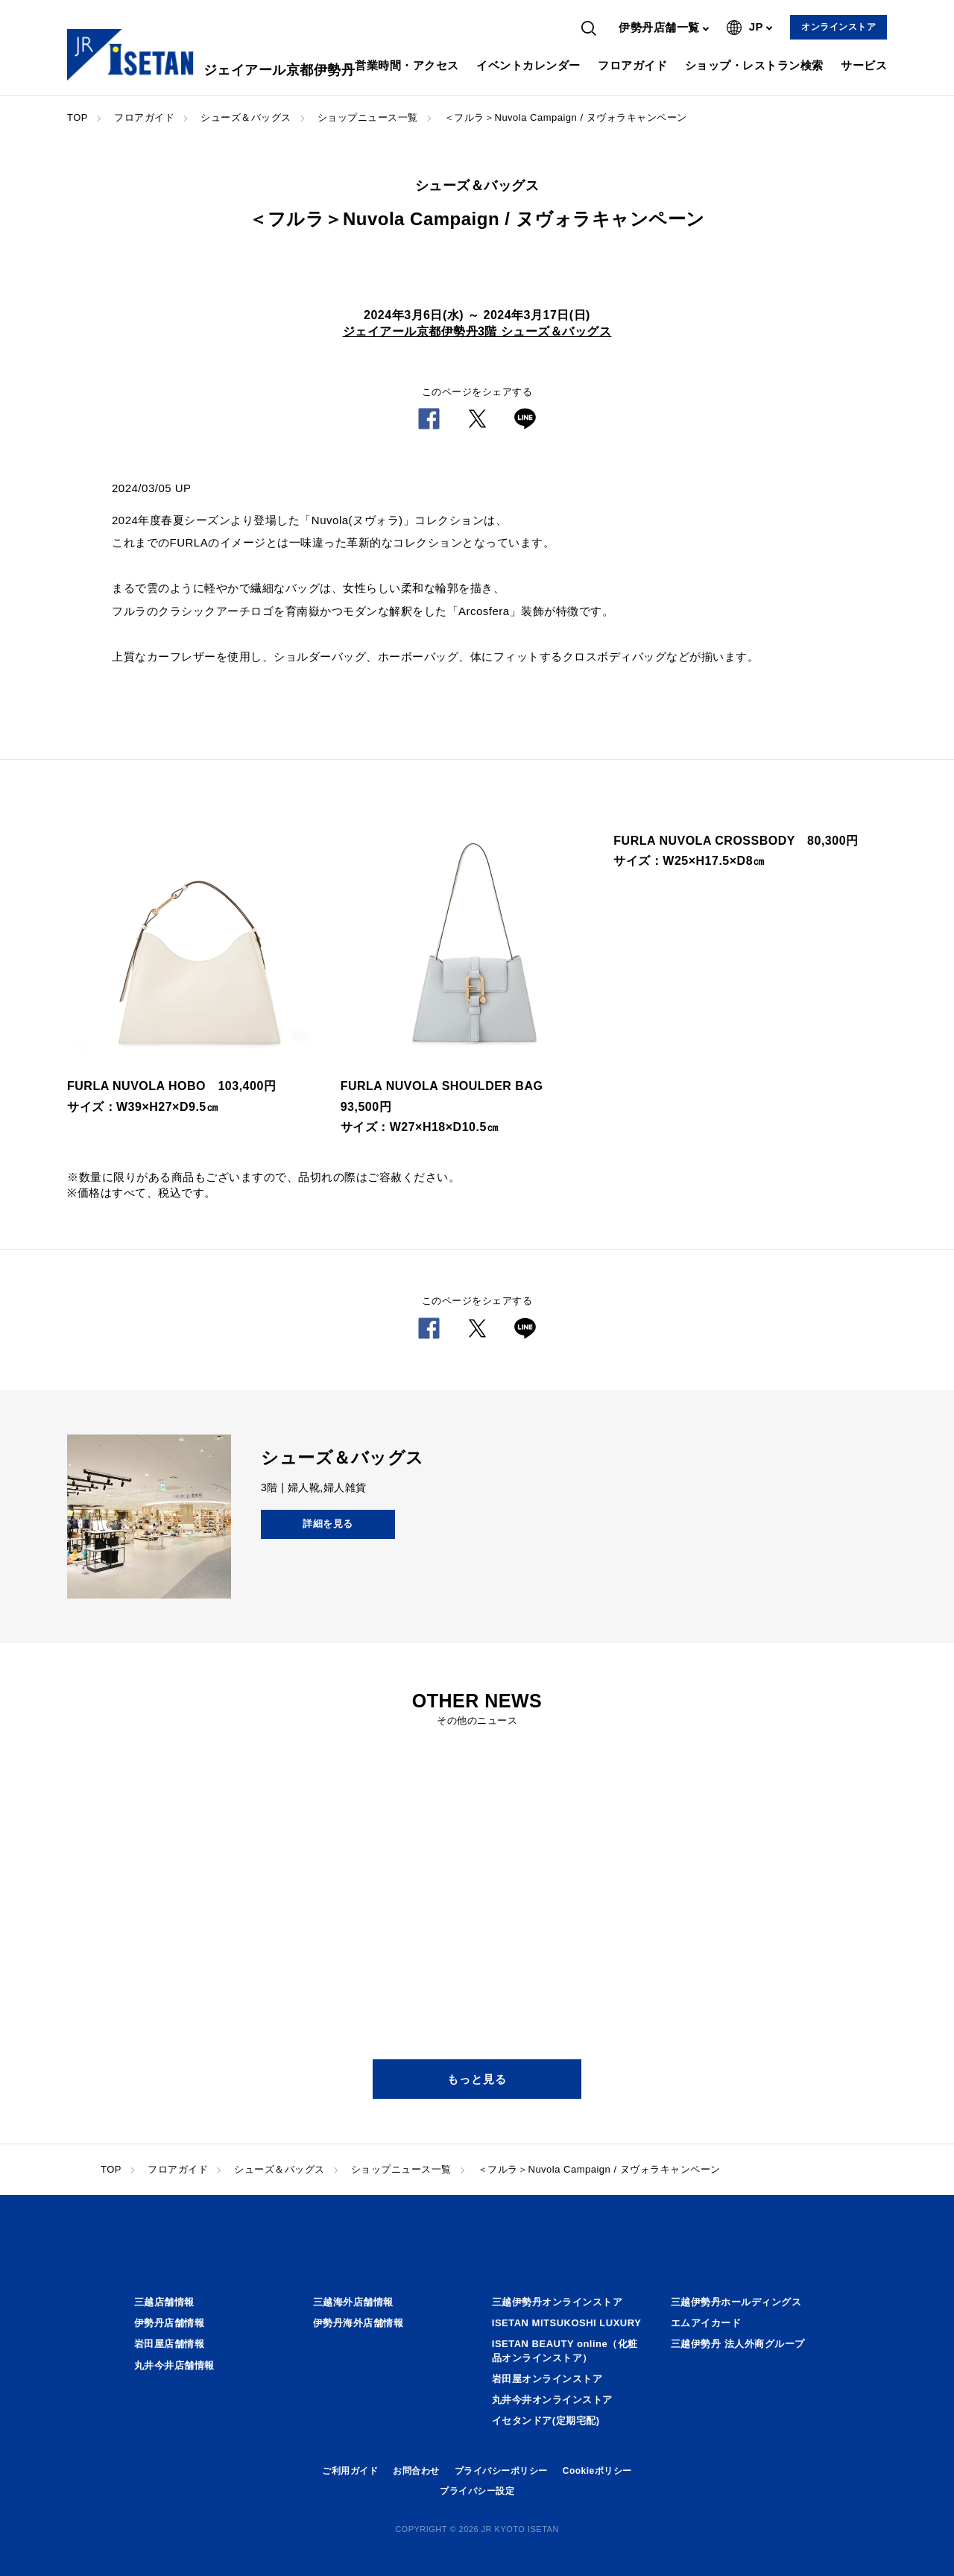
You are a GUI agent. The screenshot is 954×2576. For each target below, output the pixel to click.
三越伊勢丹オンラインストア (557, 2302)
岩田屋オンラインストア (547, 2378)
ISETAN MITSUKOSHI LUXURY (567, 2322)
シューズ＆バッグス (245, 117)
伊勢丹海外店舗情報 (358, 2322)
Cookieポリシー (597, 2471)
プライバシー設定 (477, 2491)
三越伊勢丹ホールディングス (736, 2302)
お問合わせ (416, 2471)
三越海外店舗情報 (353, 2302)
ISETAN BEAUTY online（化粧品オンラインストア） (565, 2350)
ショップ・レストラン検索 (754, 65)
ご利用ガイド (350, 2471)
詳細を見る (328, 1523)
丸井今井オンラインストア (552, 2399)
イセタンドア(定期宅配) (546, 2420)
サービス (864, 65)
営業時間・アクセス (407, 65)
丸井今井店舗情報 (174, 2365)
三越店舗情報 (164, 2302)
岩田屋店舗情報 (169, 2343)
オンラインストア (838, 27)
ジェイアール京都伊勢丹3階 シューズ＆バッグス (477, 331)
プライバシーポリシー (501, 2471)
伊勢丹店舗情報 (169, 2322)
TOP (77, 117)
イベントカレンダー (528, 65)
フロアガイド (632, 65)
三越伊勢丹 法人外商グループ (738, 2343)
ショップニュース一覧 (368, 117)
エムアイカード (706, 2322)
